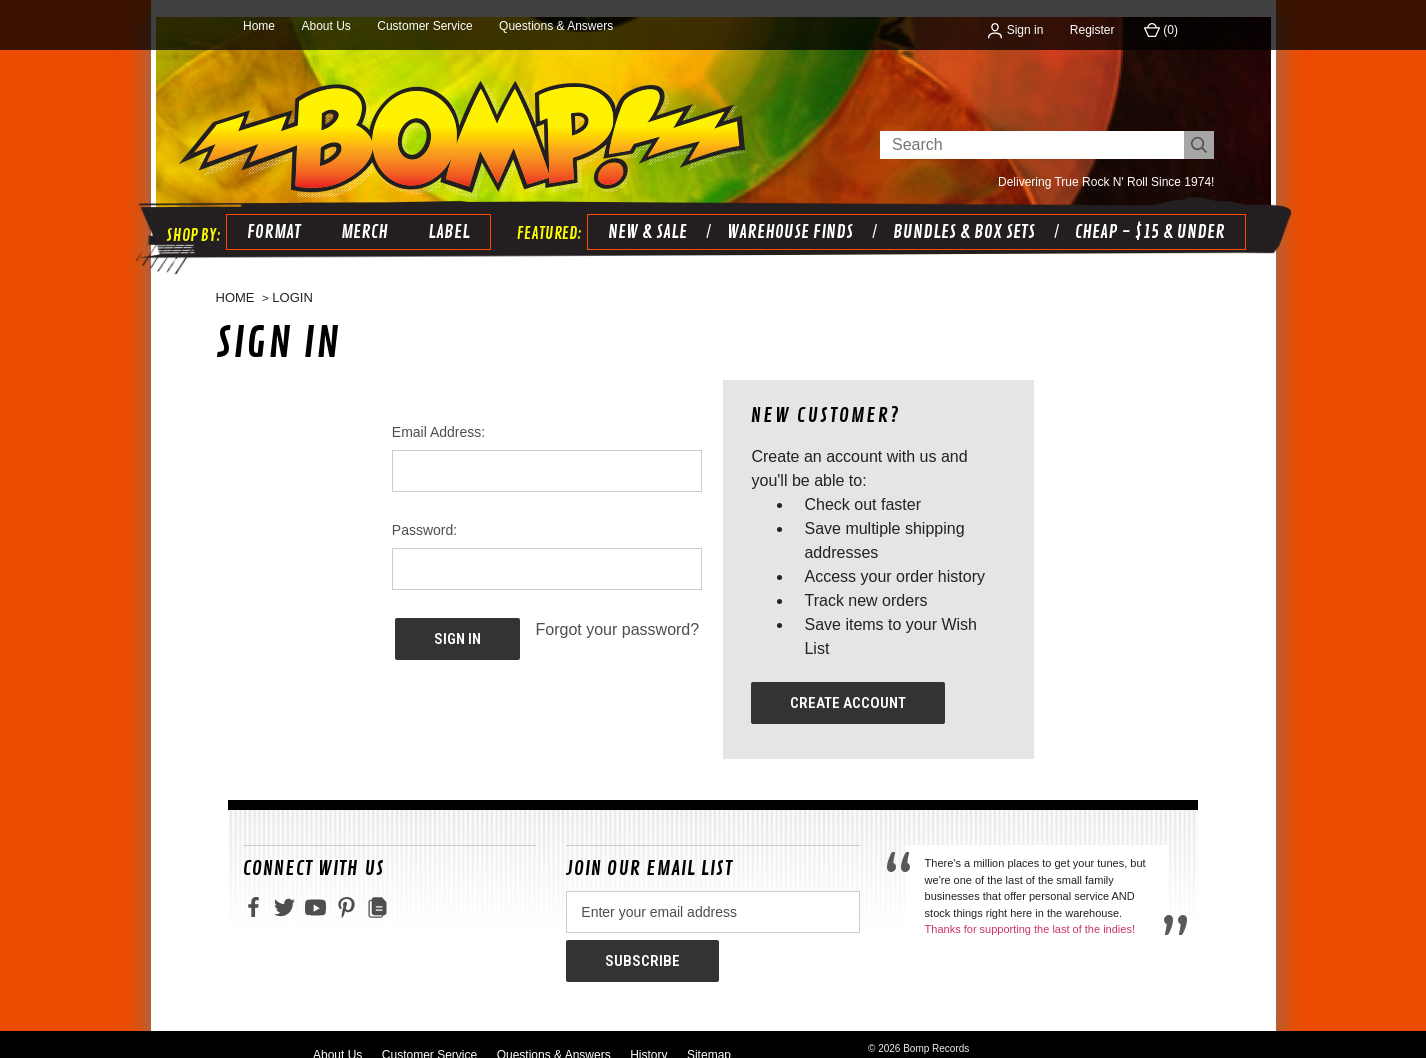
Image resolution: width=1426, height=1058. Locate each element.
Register (1092, 30)
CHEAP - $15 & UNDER (1145, 215)
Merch (359, 215)
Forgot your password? (618, 613)
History (648, 1032)
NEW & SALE (642, 215)
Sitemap (709, 1032)
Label (444, 215)
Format (269, 215)
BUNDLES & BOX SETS (959, 215)
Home (259, 26)
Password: (424, 514)
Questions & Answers (556, 26)
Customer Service (424, 26)
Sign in (1015, 30)
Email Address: (438, 416)
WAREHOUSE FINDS (785, 215)
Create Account (848, 687)
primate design (965, 1040)
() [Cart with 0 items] (1161, 30)
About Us (325, 26)
